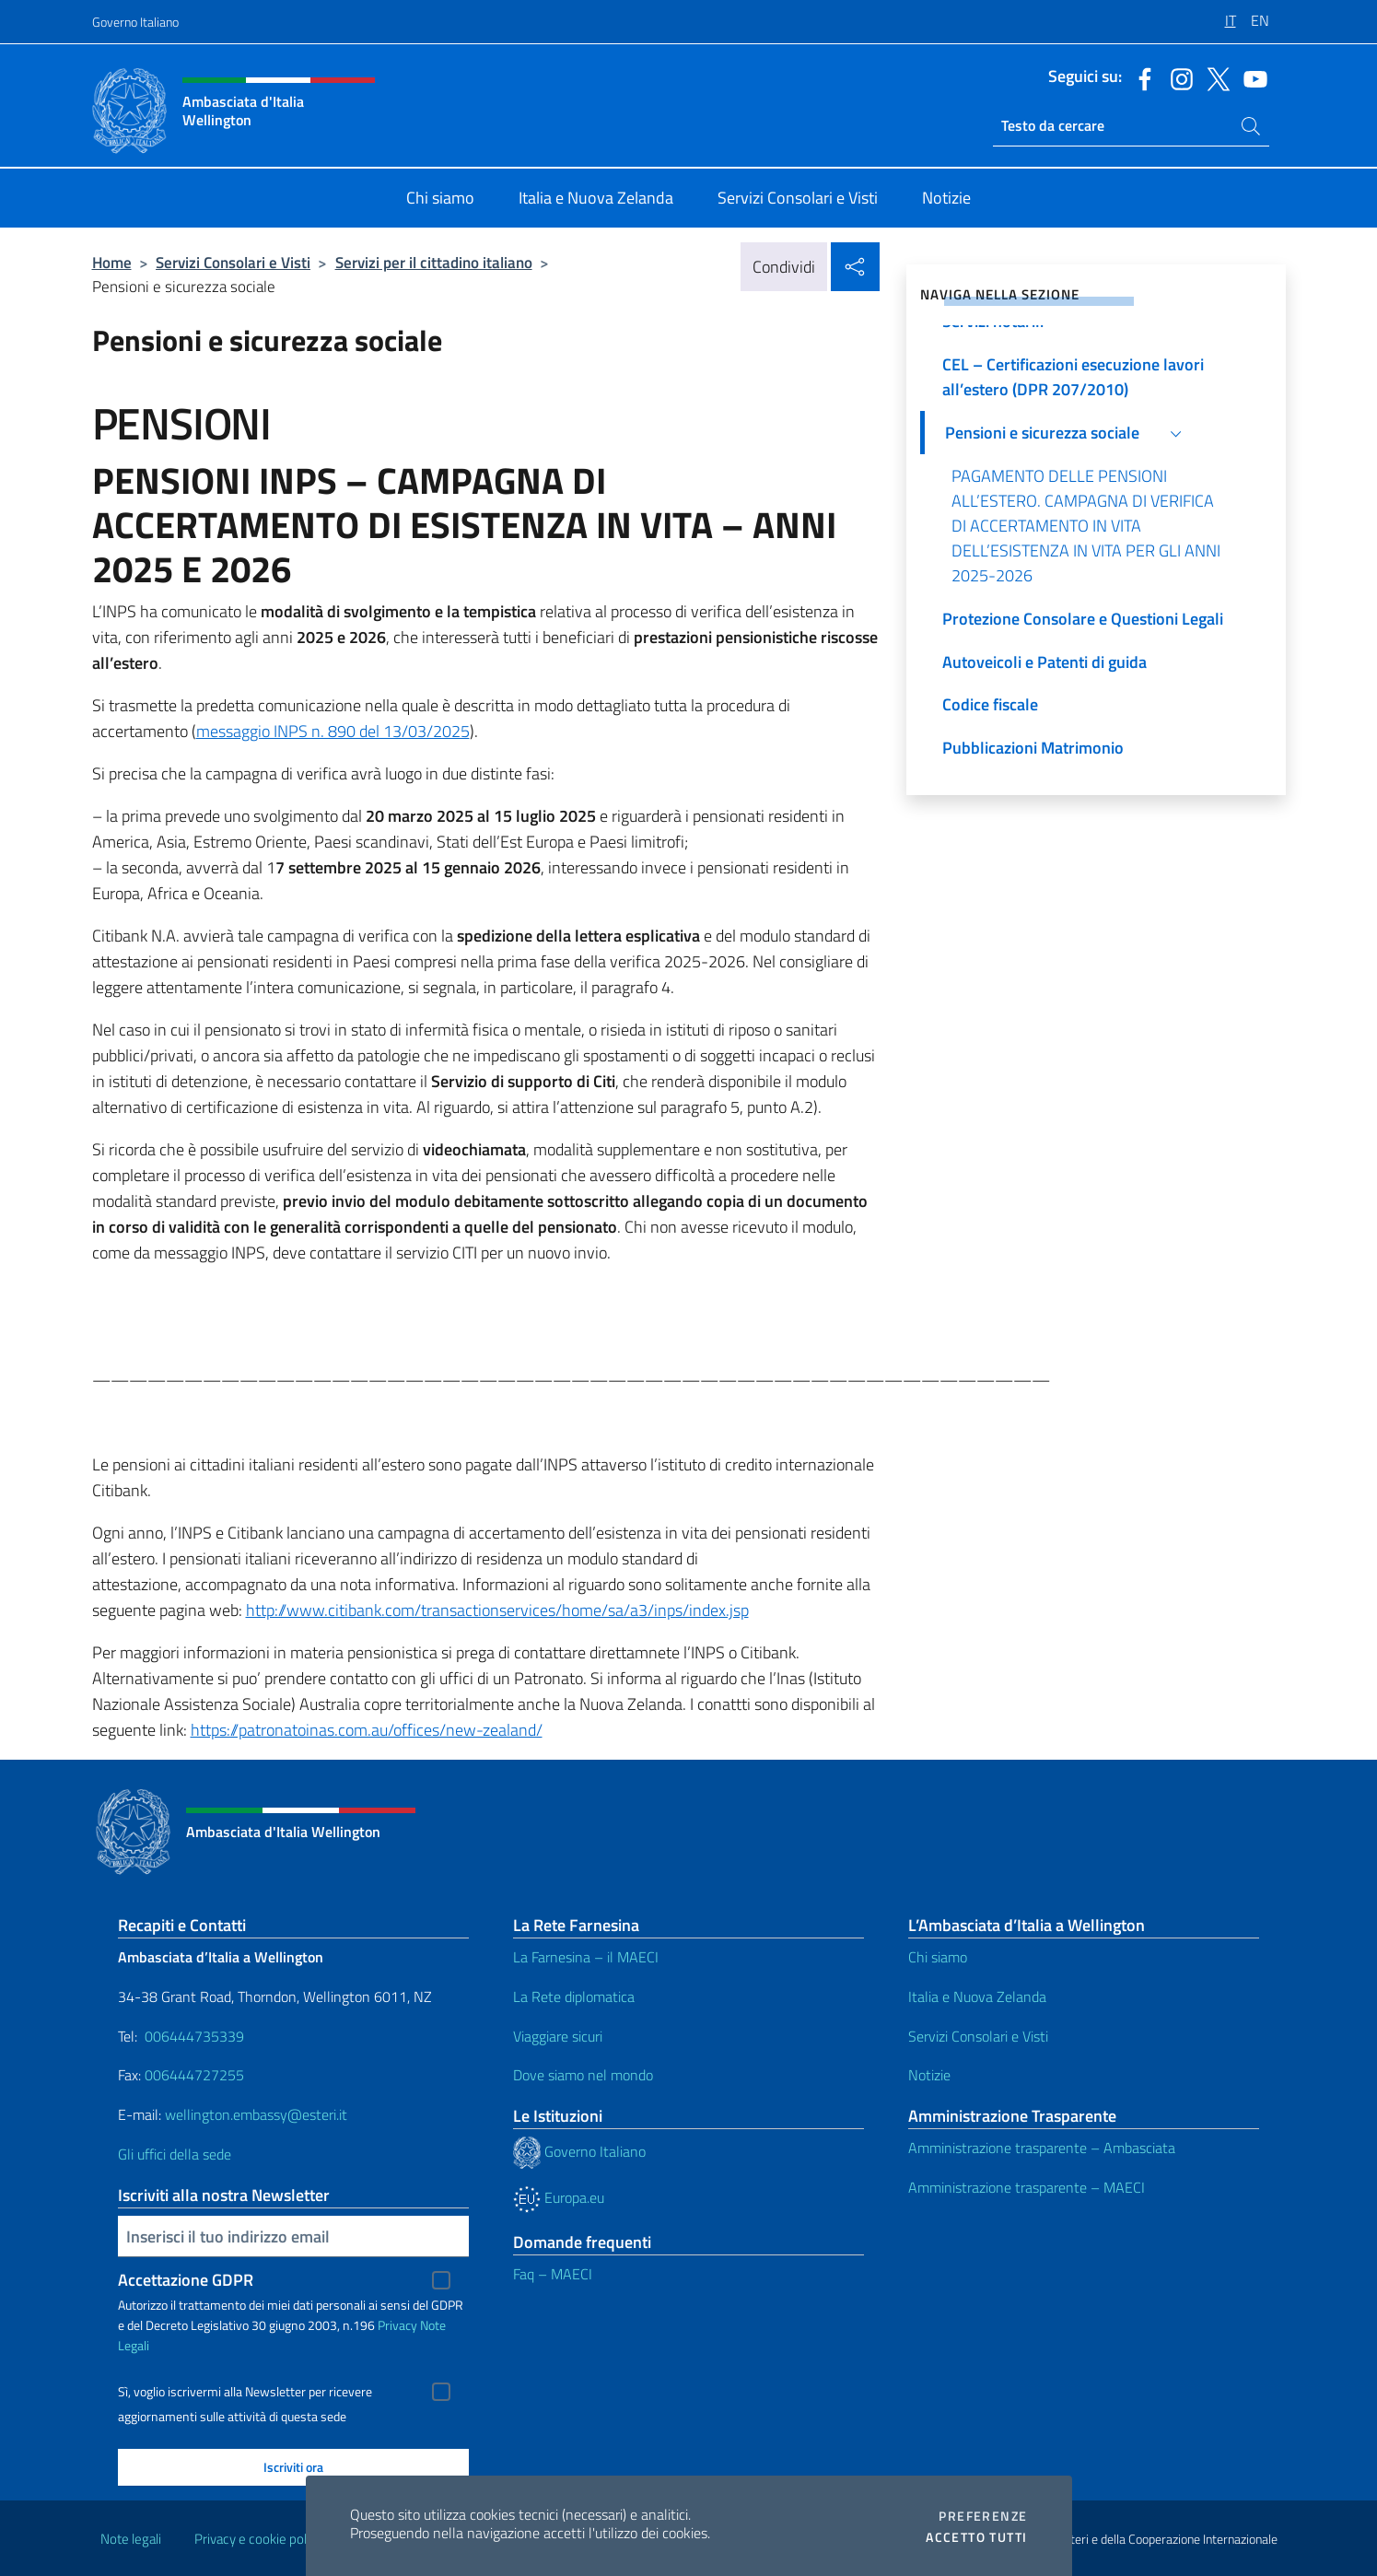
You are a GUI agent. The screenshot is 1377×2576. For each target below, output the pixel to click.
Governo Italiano (135, 21)
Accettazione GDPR (185, 2279)
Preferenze (983, 2516)
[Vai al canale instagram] (1177, 77)
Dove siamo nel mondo (583, 2075)
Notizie (929, 2075)
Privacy (397, 2325)
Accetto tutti (976, 2537)
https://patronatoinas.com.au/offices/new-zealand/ (367, 1729)
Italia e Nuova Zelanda (977, 1996)
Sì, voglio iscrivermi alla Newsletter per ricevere (245, 2392)
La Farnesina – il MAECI (586, 1957)
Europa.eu (558, 2197)
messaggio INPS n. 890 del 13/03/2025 (333, 731)
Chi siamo (937, 1957)
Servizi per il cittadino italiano (433, 262)
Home (112, 262)
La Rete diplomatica (574, 1996)
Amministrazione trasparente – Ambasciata (1041, 2148)
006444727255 (194, 2075)
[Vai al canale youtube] (1250, 77)
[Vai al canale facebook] (1140, 77)
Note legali (130, 2538)
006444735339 (194, 2036)
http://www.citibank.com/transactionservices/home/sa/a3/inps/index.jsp (497, 1610)
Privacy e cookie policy (258, 2538)
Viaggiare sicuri (557, 2036)
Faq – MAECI (552, 2274)
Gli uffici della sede (174, 2154)
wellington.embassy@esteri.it (256, 2114)
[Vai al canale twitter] (1214, 77)
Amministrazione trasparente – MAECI (1026, 2187)
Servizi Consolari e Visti (233, 262)
